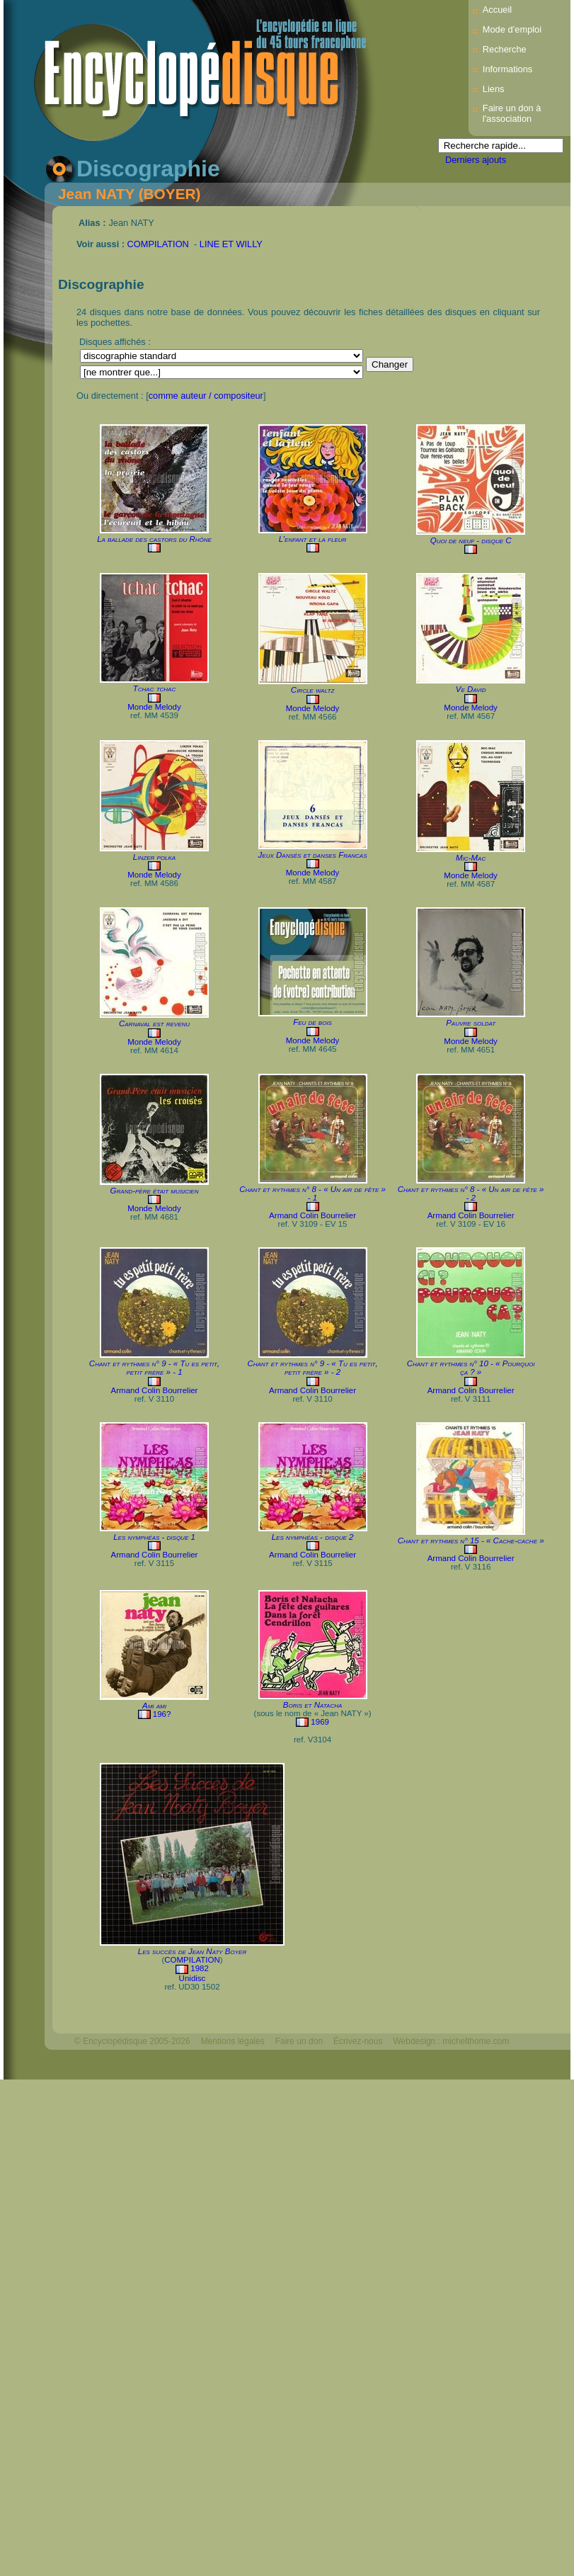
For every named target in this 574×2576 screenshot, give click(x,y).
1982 (199, 1968)
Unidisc (192, 1978)
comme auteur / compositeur (206, 395)
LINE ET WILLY (231, 244)
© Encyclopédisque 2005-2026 (132, 2041)
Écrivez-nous (357, 2041)
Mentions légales (233, 2041)
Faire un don (299, 2041)
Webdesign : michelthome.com (451, 2041)
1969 (320, 1722)
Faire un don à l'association (512, 113)
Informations (507, 69)
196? (162, 1714)
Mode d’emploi (512, 29)
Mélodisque (95, 2065)
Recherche (505, 49)
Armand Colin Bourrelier (312, 1215)
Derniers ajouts (475, 159)
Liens (494, 89)
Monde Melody (154, 707)
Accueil (497, 9)
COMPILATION (158, 244)
